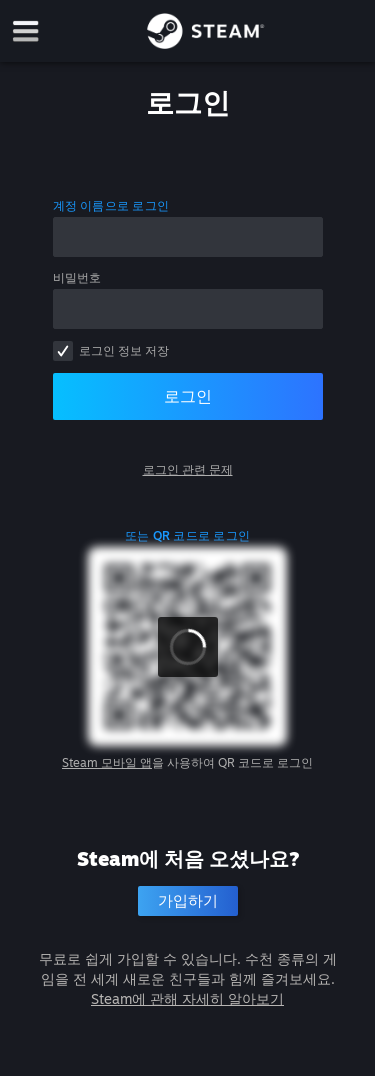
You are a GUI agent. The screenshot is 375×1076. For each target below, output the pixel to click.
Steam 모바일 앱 (107, 762)
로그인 (188, 396)
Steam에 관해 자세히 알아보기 (187, 998)
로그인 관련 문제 (188, 469)
